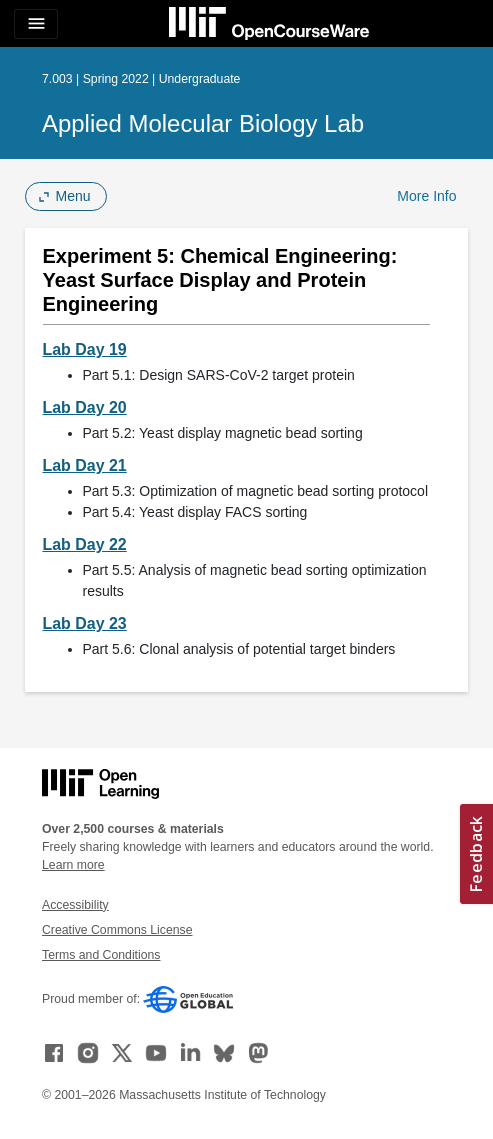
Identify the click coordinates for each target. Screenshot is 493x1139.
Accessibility (75, 905)
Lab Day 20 (85, 407)
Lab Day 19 (85, 349)
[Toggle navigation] (36, 24)
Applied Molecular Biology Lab (203, 123)
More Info (426, 196)
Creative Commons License (117, 930)
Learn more (73, 865)
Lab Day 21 (85, 465)
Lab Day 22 (85, 544)
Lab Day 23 (85, 623)
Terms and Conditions (101, 955)
